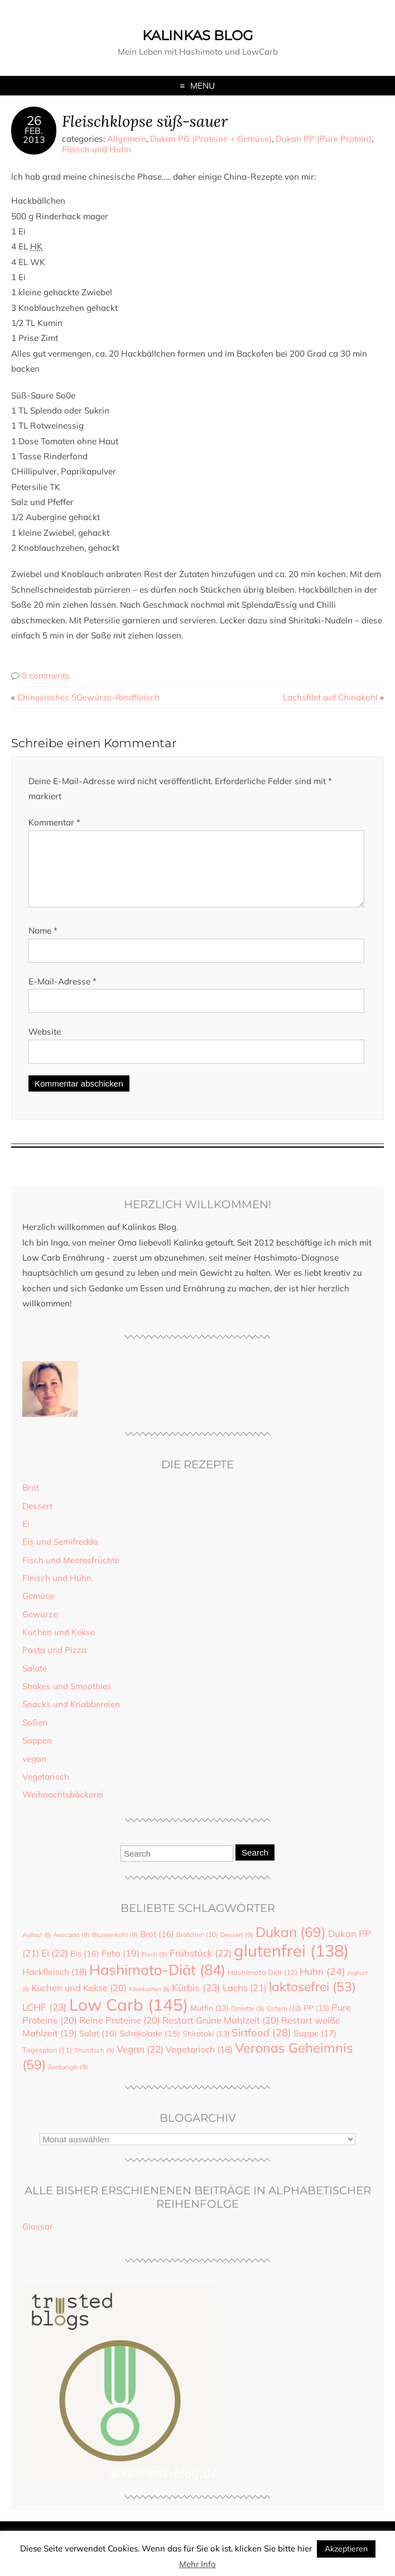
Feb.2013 (34, 135)
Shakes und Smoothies (67, 1699)
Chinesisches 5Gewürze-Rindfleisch (88, 697)
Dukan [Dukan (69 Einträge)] (291, 1945)
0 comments (46, 675)
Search (255, 1866)
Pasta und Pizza (54, 1663)
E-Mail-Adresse (62, 994)
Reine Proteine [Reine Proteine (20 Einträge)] (119, 2033)
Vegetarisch (45, 1790)
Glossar (37, 2239)
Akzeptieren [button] (346, 2549)
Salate (34, 1681)
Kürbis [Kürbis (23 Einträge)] (196, 2001)
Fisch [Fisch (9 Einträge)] (154, 1968)
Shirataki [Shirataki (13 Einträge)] (205, 2046)
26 (34, 120)
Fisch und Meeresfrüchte (70, 1573)
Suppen (37, 1753)
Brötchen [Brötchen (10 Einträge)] (197, 1948)
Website (44, 1045)
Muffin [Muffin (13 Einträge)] (209, 2021)
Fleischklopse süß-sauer (145, 121)
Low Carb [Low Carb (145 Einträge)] (128, 2018)
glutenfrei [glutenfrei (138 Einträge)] (291, 1964)
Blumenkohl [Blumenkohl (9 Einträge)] (115, 1948)
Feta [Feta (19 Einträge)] (120, 1966)
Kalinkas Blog (197, 35)
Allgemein (126, 138)
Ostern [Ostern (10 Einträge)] (284, 2021)
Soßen (34, 1736)
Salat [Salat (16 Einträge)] (98, 2046)
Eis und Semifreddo (60, 1555)
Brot (30, 1501)
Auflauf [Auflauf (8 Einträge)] (36, 1948)
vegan (34, 1772)
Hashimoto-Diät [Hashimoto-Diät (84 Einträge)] (157, 1983)
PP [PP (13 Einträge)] (316, 2021)
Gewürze (39, 1627)
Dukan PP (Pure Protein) (324, 138)
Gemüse (38, 1609)
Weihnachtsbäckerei (62, 1808)
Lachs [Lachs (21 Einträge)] (245, 2001)
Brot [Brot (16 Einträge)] (157, 1947)
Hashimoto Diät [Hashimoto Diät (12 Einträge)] (262, 1985)
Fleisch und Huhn (96, 149)
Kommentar (54, 822)
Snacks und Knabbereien (71, 1717)
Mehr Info (197, 2564)
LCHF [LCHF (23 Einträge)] (44, 2020)
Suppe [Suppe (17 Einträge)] (314, 2046)
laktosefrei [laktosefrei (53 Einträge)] (312, 2000)
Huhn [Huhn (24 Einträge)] (322, 1984)
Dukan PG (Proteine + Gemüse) (211, 138)
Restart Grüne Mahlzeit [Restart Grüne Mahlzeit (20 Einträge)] (220, 2033)
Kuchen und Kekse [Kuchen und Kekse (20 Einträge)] (79, 2001)
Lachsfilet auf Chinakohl (330, 697)
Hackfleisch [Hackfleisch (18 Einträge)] (54, 1985)
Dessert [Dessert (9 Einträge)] (236, 1948)
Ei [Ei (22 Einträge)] (54, 1966)
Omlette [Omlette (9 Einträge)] (247, 2022)
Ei (26, 1537)
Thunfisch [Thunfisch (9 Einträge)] (94, 2064)
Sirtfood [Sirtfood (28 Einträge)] (261, 2046)
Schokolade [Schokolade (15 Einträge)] (149, 2046)
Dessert (37, 1519)
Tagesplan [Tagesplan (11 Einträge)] (47, 2063)
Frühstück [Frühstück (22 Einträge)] (201, 1966)
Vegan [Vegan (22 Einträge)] (140, 2062)
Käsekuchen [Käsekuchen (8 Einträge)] (149, 2002)
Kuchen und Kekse (58, 1645)
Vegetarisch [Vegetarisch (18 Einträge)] (199, 2062)
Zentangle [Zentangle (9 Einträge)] (68, 2080)
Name (42, 944)
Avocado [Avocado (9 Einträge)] (71, 1948)
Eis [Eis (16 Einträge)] (84, 1967)
